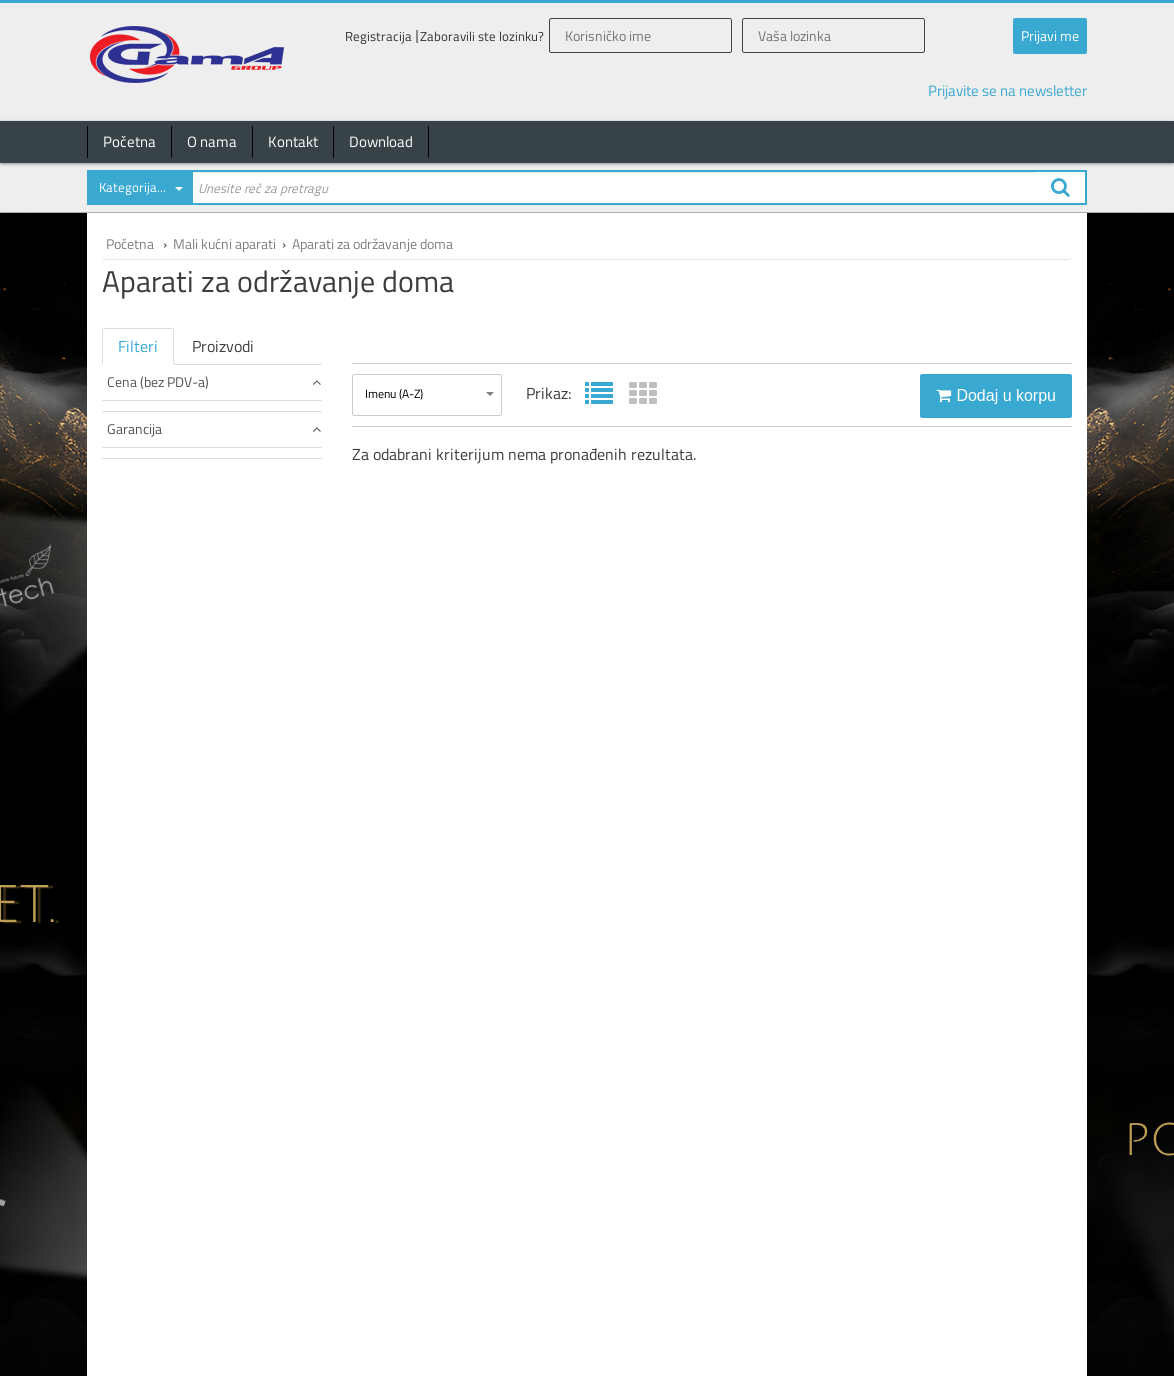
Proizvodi (223, 346)
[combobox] (139, 191)
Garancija (214, 428)
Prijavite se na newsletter (1007, 90)
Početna (129, 141)
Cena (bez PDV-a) (214, 381)
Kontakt (293, 141)
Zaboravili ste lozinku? (482, 36)
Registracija (378, 36)
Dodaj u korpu (996, 395)
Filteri (138, 346)
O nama (212, 141)
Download (381, 141)
